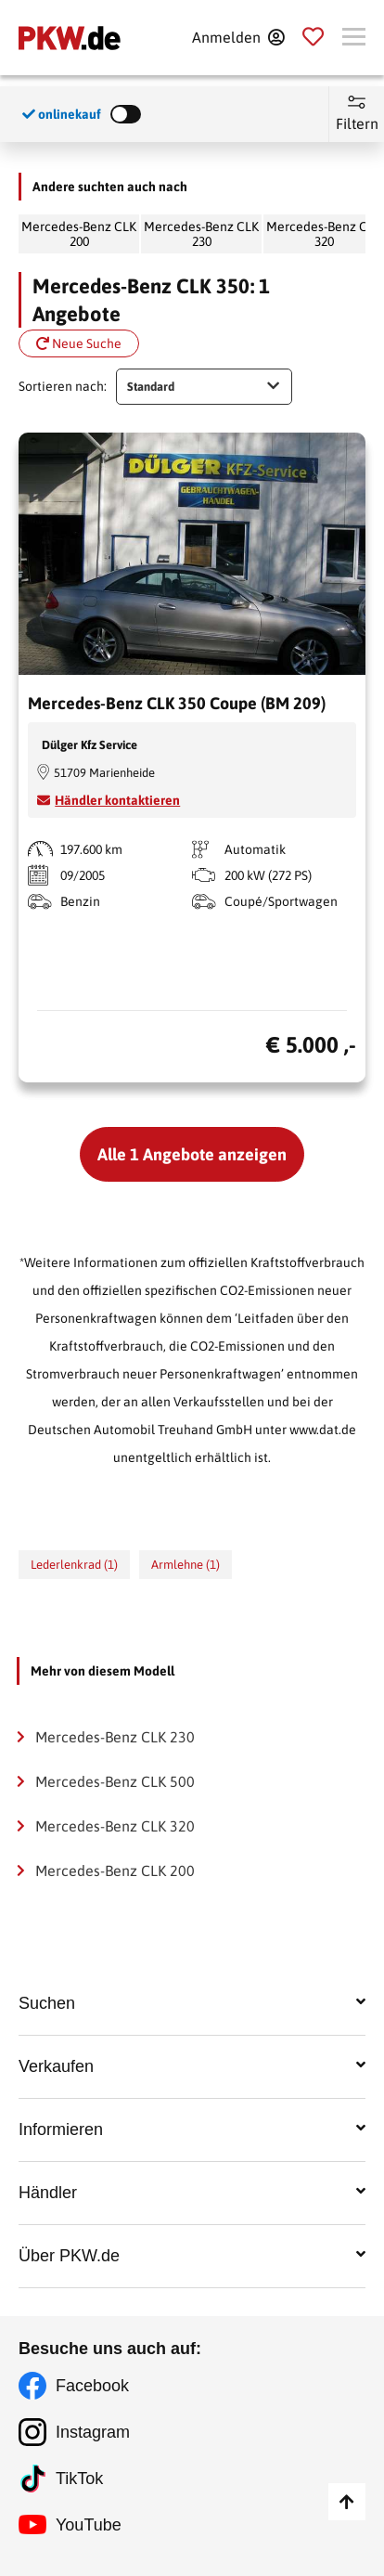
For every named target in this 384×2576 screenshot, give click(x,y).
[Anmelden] (238, 37)
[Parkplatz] (313, 37)
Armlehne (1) (185, 1565)
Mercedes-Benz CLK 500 (115, 1781)
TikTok (79, 2478)
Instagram (93, 2432)
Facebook (92, 2385)
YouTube (89, 2525)
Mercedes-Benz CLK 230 (201, 234)
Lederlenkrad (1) (74, 1565)
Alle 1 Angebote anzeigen (192, 1154)
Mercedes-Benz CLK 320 (115, 1826)
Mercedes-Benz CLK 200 (78, 234)
